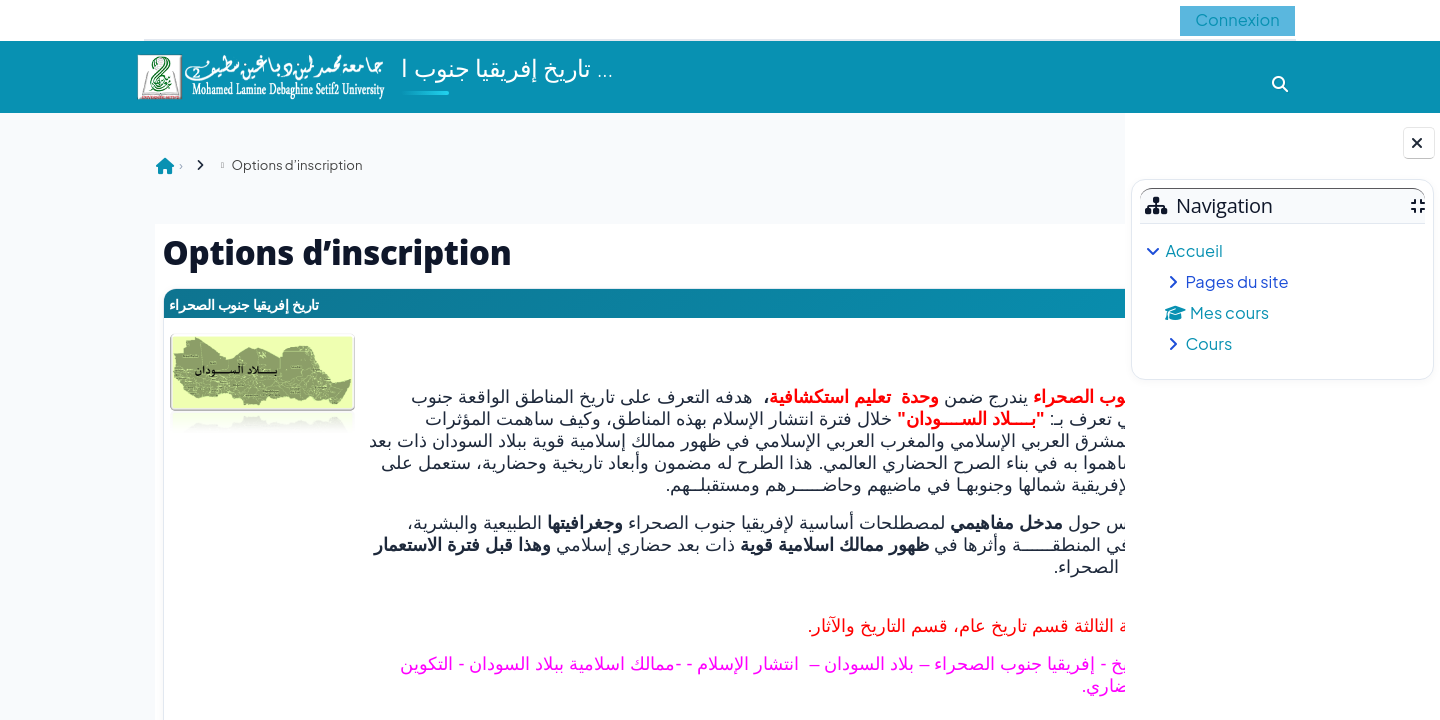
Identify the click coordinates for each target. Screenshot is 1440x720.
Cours (1208, 343)
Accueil (1193, 250)
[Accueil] (260, 74)
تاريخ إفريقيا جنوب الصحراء (121, 304)
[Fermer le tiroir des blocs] (1419, 143)
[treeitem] (1282, 297)
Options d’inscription (167, 164)
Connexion (1235, 19)
